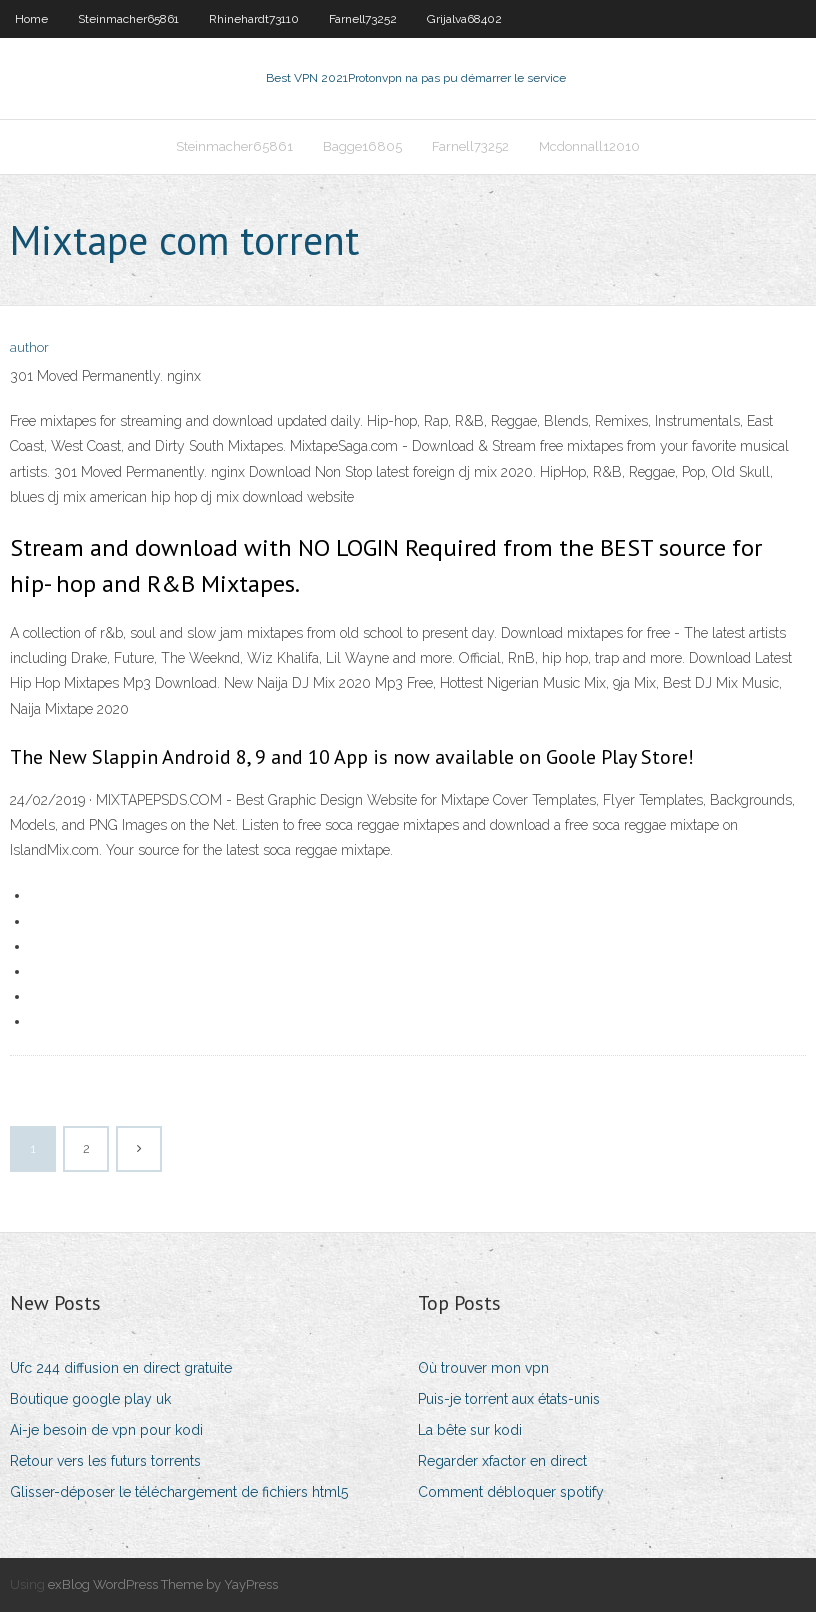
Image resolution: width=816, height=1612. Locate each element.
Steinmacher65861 (128, 19)
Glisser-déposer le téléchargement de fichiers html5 (179, 1492)
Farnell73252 (363, 19)
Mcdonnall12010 (589, 146)
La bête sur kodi (470, 1430)
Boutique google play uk (90, 1399)
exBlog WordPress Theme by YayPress (163, 1584)
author (29, 347)
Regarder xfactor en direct (502, 1461)
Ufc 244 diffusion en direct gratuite (121, 1368)
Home (31, 19)
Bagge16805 (362, 146)
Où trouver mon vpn (483, 1368)
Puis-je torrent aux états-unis (509, 1399)
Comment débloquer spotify (511, 1492)
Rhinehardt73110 (254, 19)
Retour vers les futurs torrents (105, 1461)
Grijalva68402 (464, 19)
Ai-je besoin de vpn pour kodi (106, 1430)
